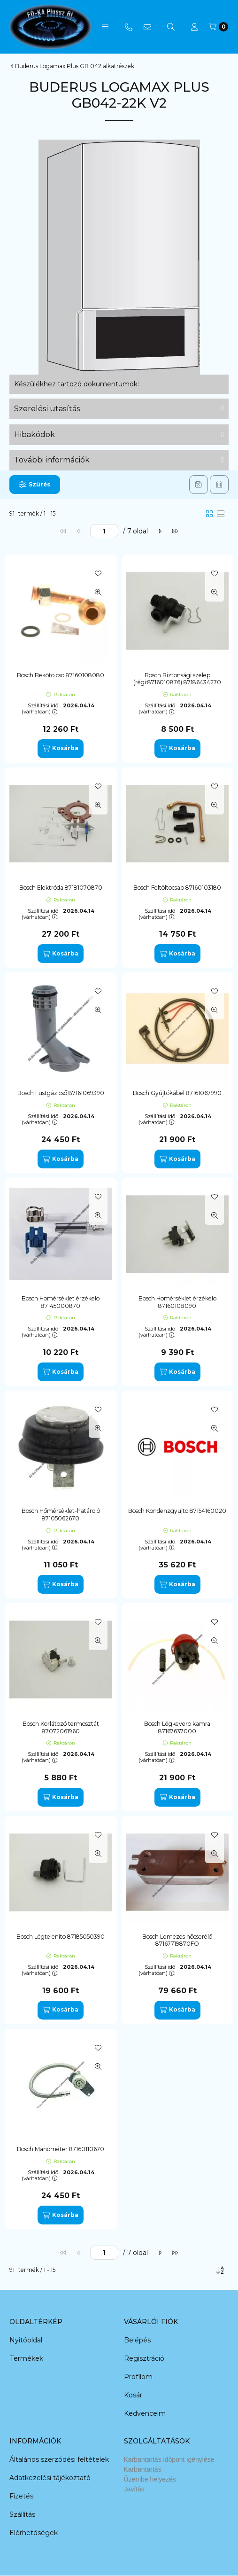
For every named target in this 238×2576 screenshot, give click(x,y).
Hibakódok (34, 434)
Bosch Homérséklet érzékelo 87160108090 (177, 1302)
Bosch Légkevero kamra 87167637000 (177, 1727)
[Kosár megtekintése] (218, 26)
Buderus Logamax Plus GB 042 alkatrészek (74, 66)
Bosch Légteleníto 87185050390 (60, 1936)
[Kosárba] (61, 748)
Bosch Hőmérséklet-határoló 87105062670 (61, 1514)
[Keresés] (170, 26)
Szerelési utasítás (47, 408)
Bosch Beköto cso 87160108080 (60, 675)
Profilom (138, 2376)
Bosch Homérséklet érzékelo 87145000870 (61, 1302)
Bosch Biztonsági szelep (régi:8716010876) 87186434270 (177, 679)
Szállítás (22, 2514)
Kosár (133, 2395)
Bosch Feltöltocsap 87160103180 (177, 887)
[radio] (220, 513)
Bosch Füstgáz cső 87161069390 (60, 1092)
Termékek (26, 2358)
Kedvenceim (145, 2413)
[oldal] (104, 531)
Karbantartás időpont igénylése (169, 2459)
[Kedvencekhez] (98, 573)
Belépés (137, 2340)
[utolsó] (175, 531)
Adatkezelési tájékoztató (50, 2478)
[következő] (160, 531)
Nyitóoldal (25, 2340)
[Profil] (194, 26)
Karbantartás (142, 2469)
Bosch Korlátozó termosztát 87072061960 (61, 1727)
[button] (105, 26)
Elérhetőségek (33, 2533)
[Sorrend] (220, 2270)
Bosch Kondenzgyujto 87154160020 (177, 1510)
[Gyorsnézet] (98, 592)
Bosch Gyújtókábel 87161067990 (177, 1092)
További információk (52, 459)
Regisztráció (144, 2358)
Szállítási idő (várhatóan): (40, 708)
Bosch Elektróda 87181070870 (60, 887)
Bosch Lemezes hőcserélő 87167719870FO (177, 1940)
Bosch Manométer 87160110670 (60, 2149)
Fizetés (21, 2496)
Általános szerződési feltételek (59, 2459)
